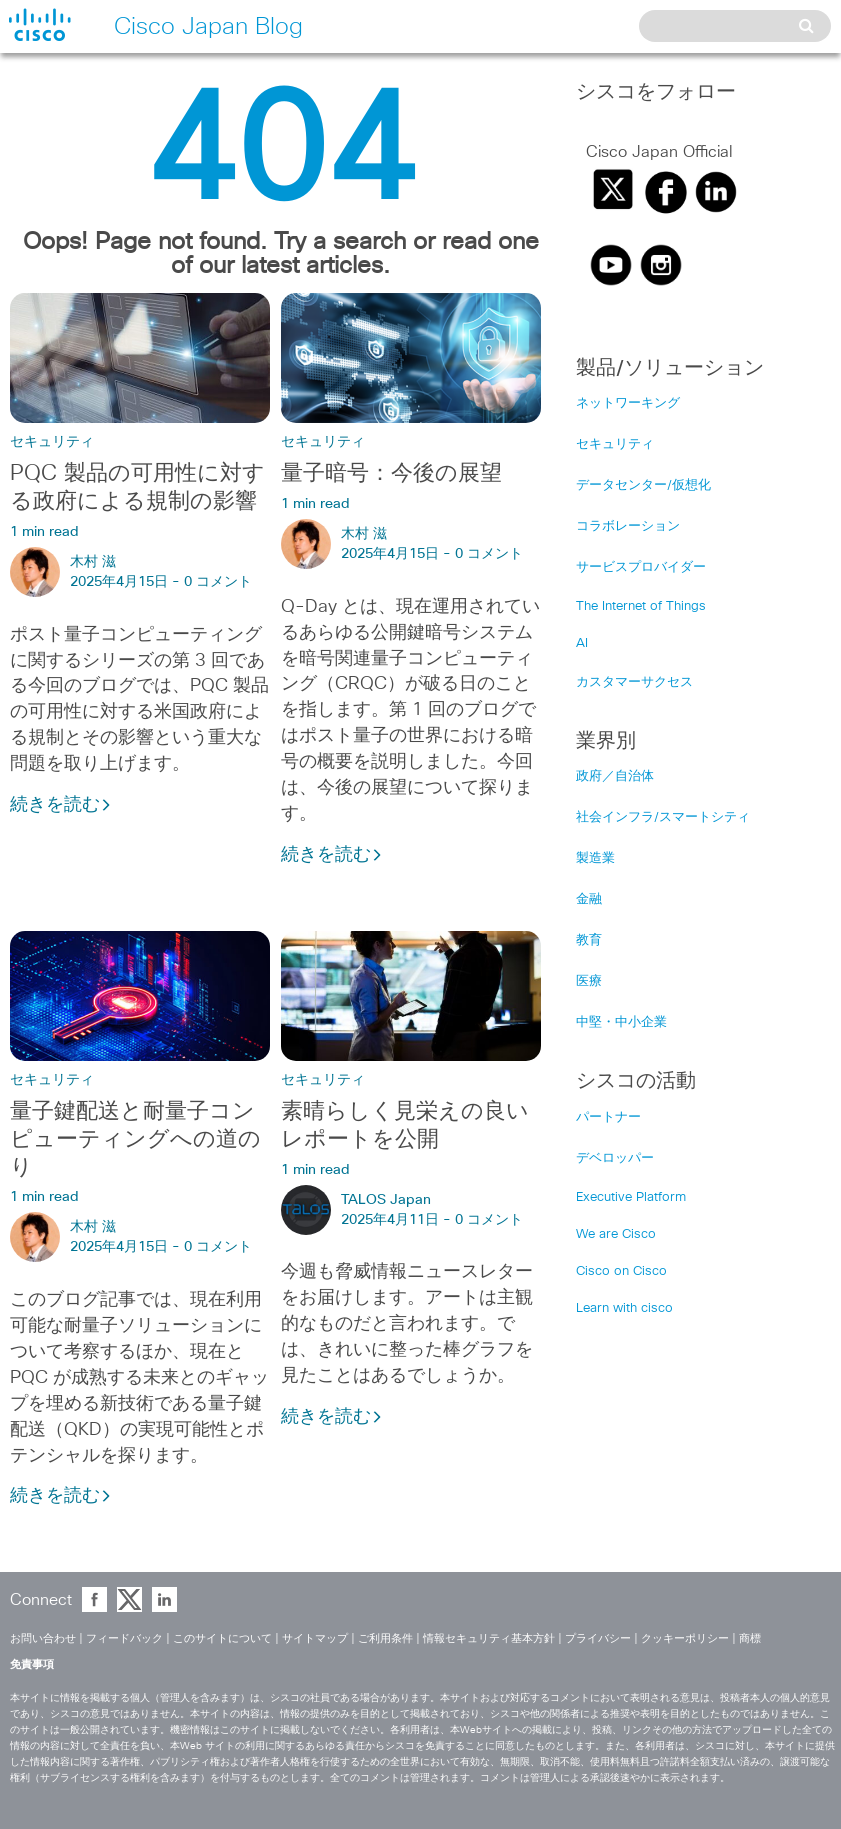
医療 (589, 981)
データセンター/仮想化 (643, 485)
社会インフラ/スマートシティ (663, 817)
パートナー (608, 1117)
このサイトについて (222, 1638)
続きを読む (61, 805)
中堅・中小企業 (621, 1022)
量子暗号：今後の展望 (391, 474)
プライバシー (598, 1638)
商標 (750, 1638)
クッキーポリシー (685, 1638)
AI (582, 643)
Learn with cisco (624, 1308)
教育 (589, 940)
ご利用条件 (385, 1638)
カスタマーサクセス (634, 682)
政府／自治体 (615, 776)
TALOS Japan (386, 1200)
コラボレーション (628, 526)
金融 (589, 899)
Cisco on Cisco (621, 1271)
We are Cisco (616, 1234)
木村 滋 (93, 562)
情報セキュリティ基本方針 (489, 1638)
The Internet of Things (641, 606)
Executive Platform (631, 1197)
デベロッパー (615, 1158)
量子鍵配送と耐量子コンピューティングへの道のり (135, 1140)
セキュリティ (52, 442)
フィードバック (124, 1638)
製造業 (595, 858)
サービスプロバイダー (641, 567)
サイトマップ (315, 1638)
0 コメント (218, 582)
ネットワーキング (628, 403)
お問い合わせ (43, 1638)
